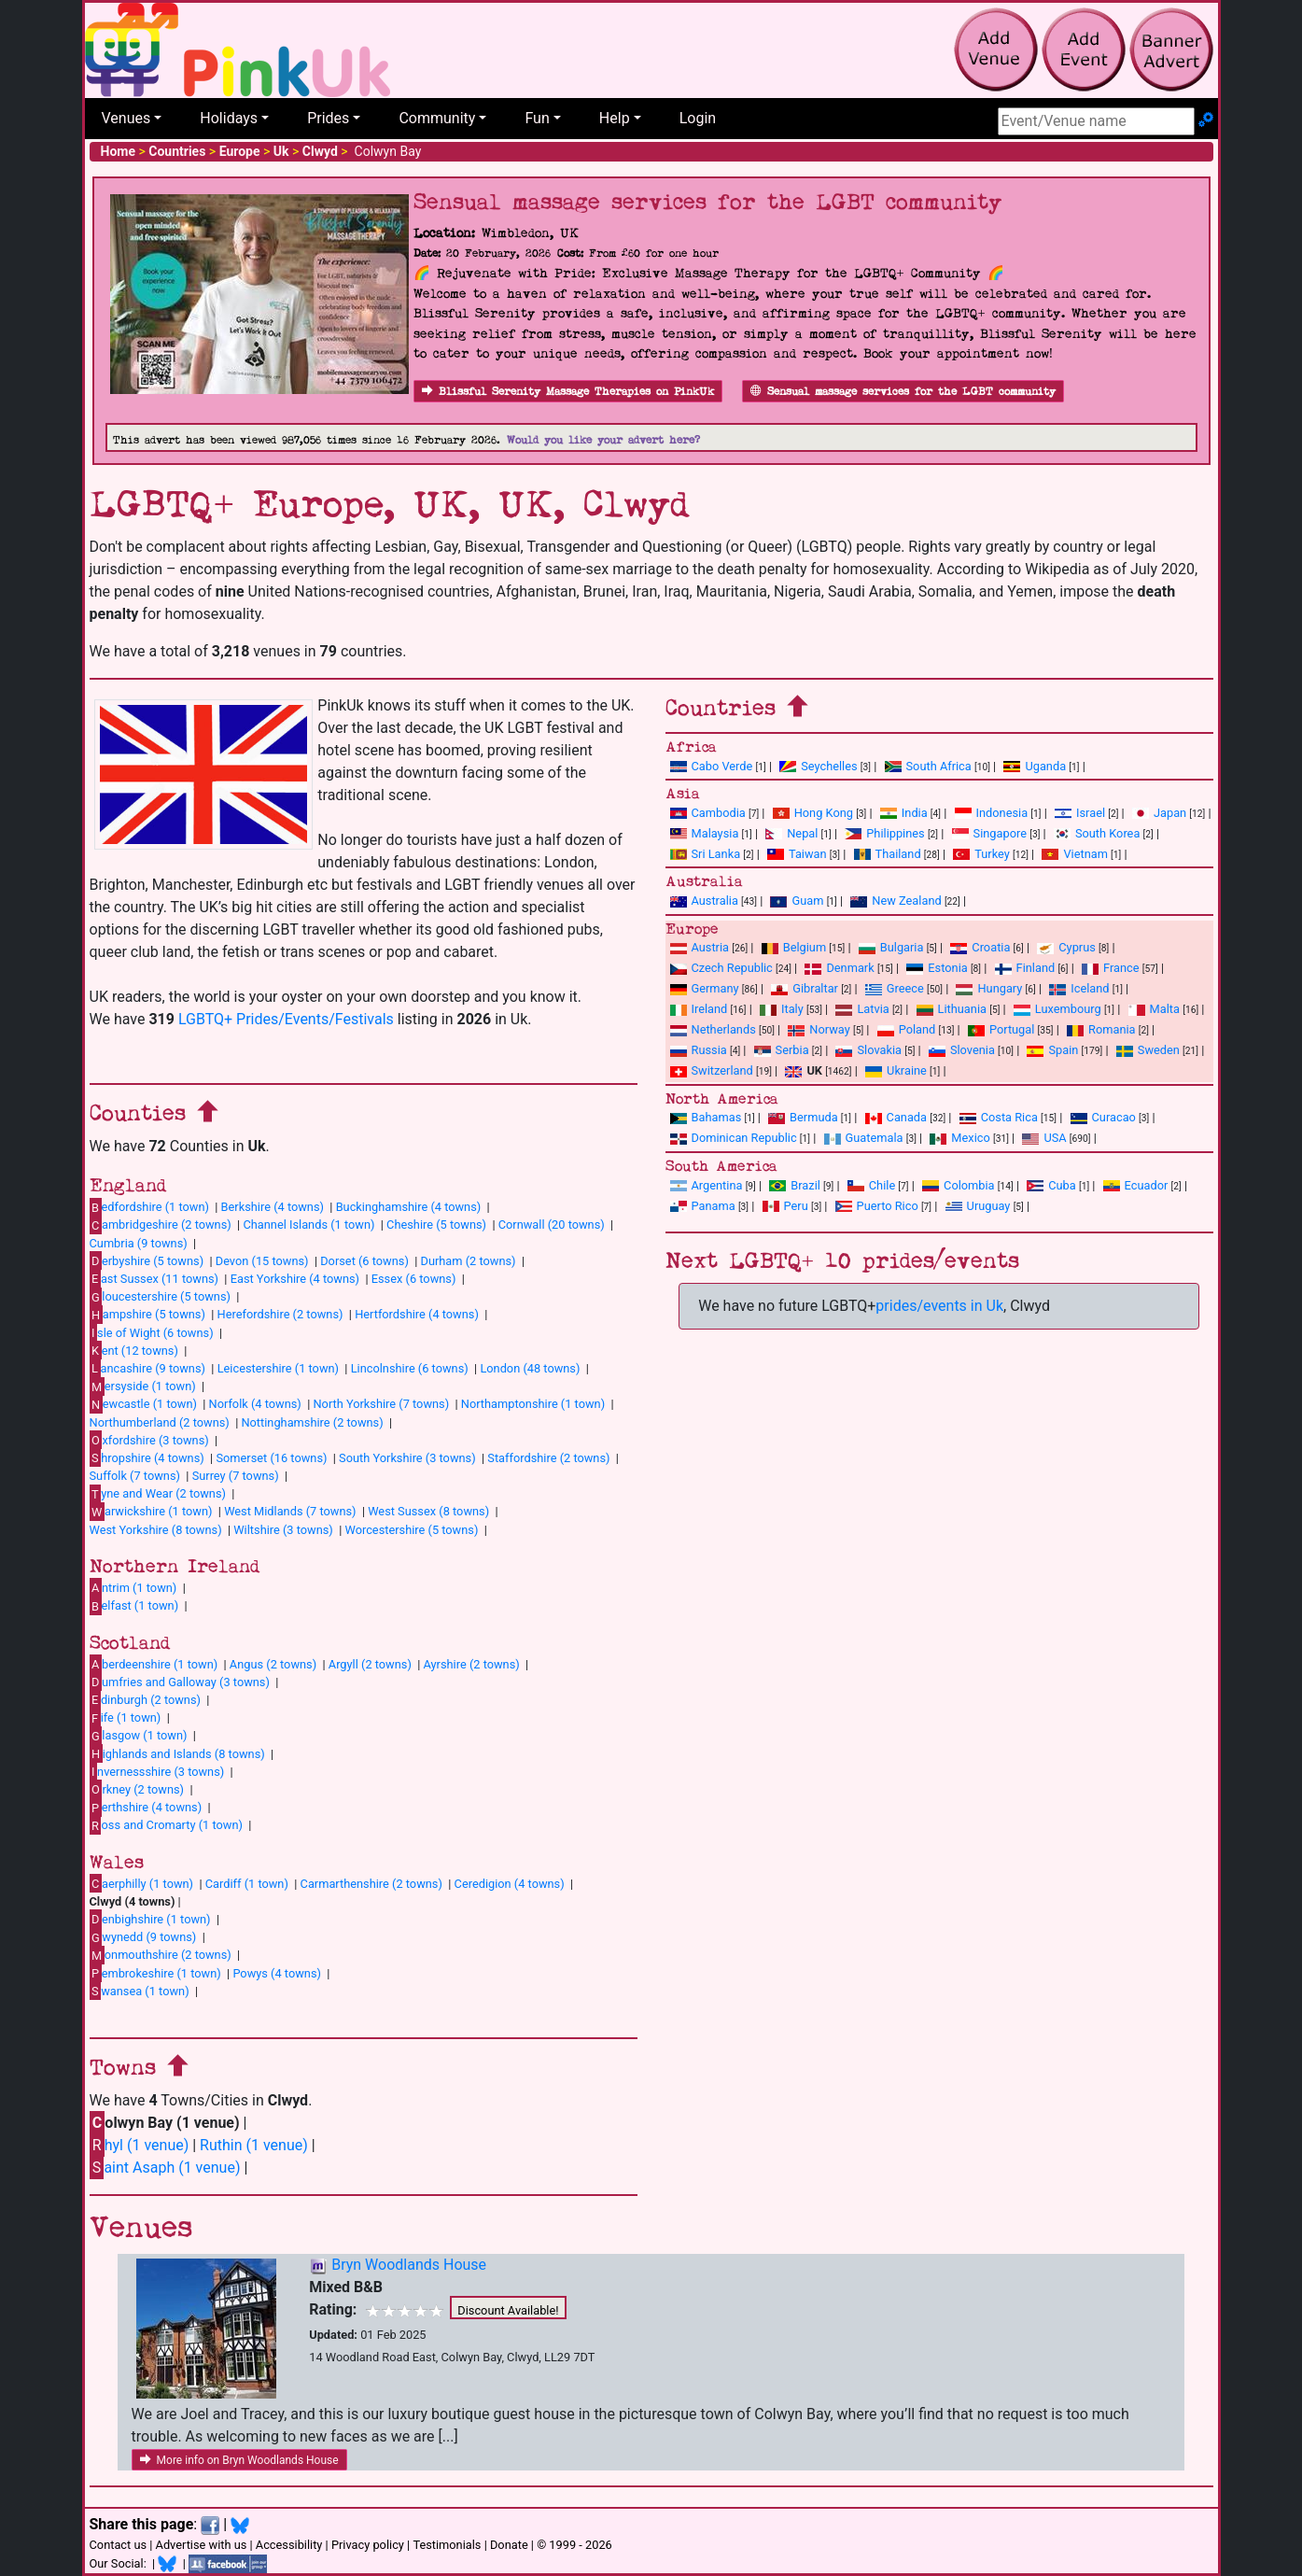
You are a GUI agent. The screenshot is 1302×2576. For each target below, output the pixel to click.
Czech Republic (721, 968)
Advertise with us (201, 2545)
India (904, 813)
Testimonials (447, 2545)
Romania (1101, 1029)
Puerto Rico (876, 1206)
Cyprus (1066, 947)
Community (437, 118)
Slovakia (868, 1050)
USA (1044, 1138)
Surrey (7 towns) (235, 1476)
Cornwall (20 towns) (551, 1225)
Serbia (781, 1050)
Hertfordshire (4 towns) (417, 1314)
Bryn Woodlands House (408, 2264)
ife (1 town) (125, 1718)
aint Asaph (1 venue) (165, 2167)
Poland (906, 1029)
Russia (698, 1050)
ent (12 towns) (134, 1350)
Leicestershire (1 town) (278, 1368)
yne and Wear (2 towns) (158, 1494)
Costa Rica (998, 1117)
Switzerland (711, 1070)
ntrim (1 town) (133, 1587)
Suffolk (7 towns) (135, 1476)
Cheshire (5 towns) (436, 1225)
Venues (126, 118)
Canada (896, 1117)
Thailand (887, 854)
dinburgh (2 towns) (146, 1699)
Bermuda (803, 1117)
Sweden (1148, 1050)
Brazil (794, 1185)
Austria (700, 947)
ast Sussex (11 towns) (154, 1278)
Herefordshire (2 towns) (280, 1314)
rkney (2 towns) (137, 1789)
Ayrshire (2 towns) (472, 1664)
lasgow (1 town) (139, 1735)
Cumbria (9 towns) (139, 1243)
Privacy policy (367, 2545)
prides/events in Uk (939, 1306)
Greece (894, 988)
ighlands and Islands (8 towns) (177, 1753)
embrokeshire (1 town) (155, 1973)
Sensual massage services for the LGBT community (903, 392)
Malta (1154, 1009)
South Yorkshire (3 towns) (407, 1458)
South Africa (928, 766)
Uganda (1034, 766)
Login (697, 118)
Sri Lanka (705, 854)
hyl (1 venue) (139, 2145)
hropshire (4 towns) (147, 1457)
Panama (702, 1206)
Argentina (706, 1185)
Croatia (980, 947)
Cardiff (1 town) (246, 1884)
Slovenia (962, 1050)
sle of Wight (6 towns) (152, 1332)
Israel (1080, 813)
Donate (509, 2545)
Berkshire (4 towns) (272, 1207)
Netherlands (713, 1029)
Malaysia (704, 833)
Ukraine (896, 1070)
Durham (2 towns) (468, 1261)
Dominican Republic (733, 1138)
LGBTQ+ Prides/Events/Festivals (286, 1019)
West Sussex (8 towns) (428, 1511)
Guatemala (863, 1138)
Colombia (958, 1185)
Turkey (981, 854)
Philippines (884, 833)
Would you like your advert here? (603, 440)
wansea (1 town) (139, 1990)
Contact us (118, 2545)
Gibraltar (804, 988)
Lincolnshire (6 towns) (410, 1368)
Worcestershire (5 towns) (411, 1530)
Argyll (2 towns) (370, 1664)
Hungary (989, 988)
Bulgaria (891, 947)
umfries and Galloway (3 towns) (180, 1681)
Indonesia (992, 813)
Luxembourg (1057, 1009)
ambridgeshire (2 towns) (160, 1225)
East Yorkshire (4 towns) (295, 1279)
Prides (328, 118)
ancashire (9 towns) (147, 1367)
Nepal (791, 833)
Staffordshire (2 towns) (548, 1458)
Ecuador (1136, 1185)
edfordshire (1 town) (149, 1207)
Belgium (794, 947)
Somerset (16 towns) (271, 1458)
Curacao (1103, 1117)
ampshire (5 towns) (147, 1314)
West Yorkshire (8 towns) (156, 1530)
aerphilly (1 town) (142, 1883)
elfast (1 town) (134, 1606)
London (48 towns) (530, 1368)
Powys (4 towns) (276, 1973)
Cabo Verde (711, 766)
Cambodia (708, 813)
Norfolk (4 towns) (255, 1404)
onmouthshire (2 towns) (160, 1955)
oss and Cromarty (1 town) (166, 1825)
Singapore (989, 833)
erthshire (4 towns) (146, 1807)
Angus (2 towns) (273, 1664)
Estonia (936, 968)
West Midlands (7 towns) (290, 1511)
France (1111, 968)
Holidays (229, 118)
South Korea (1097, 833)
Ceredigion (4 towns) (510, 1884)
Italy (782, 1009)
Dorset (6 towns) (364, 1261)
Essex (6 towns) (413, 1279)
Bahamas (706, 1117)
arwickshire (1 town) (151, 1511)
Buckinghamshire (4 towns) (409, 1207)
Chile (871, 1185)
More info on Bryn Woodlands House (239, 2460)
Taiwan (797, 854)
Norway (818, 1029)
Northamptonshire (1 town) (533, 1404)
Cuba (1051, 1185)
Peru (785, 1206)
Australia (704, 901)
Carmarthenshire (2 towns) (371, 1884)
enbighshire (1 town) (150, 1918)
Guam (796, 901)
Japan (1159, 813)
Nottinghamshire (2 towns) (312, 1422)
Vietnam (1074, 854)
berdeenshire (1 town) (154, 1663)
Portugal (1001, 1029)
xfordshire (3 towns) (149, 1439)
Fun (537, 118)
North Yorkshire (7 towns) (381, 1404)
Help (614, 118)
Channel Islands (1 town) (308, 1225)
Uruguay (978, 1206)
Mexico (959, 1138)
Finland (1025, 968)
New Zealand (895, 901)
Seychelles (818, 766)
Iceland (1079, 988)
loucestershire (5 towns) (160, 1297)
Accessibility (289, 2545)
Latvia (862, 1009)
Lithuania (952, 1009)
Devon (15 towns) (262, 1261)
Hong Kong (813, 813)
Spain (1052, 1050)
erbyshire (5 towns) (147, 1260)
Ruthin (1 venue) (254, 2145)
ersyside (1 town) (143, 1386)
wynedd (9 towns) (143, 1937)
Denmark (839, 968)
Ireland (699, 1009)
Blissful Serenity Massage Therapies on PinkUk (568, 392)
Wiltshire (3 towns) (283, 1530)
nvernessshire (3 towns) (157, 1771)
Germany (704, 988)
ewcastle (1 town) (143, 1404)
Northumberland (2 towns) (160, 1422)
